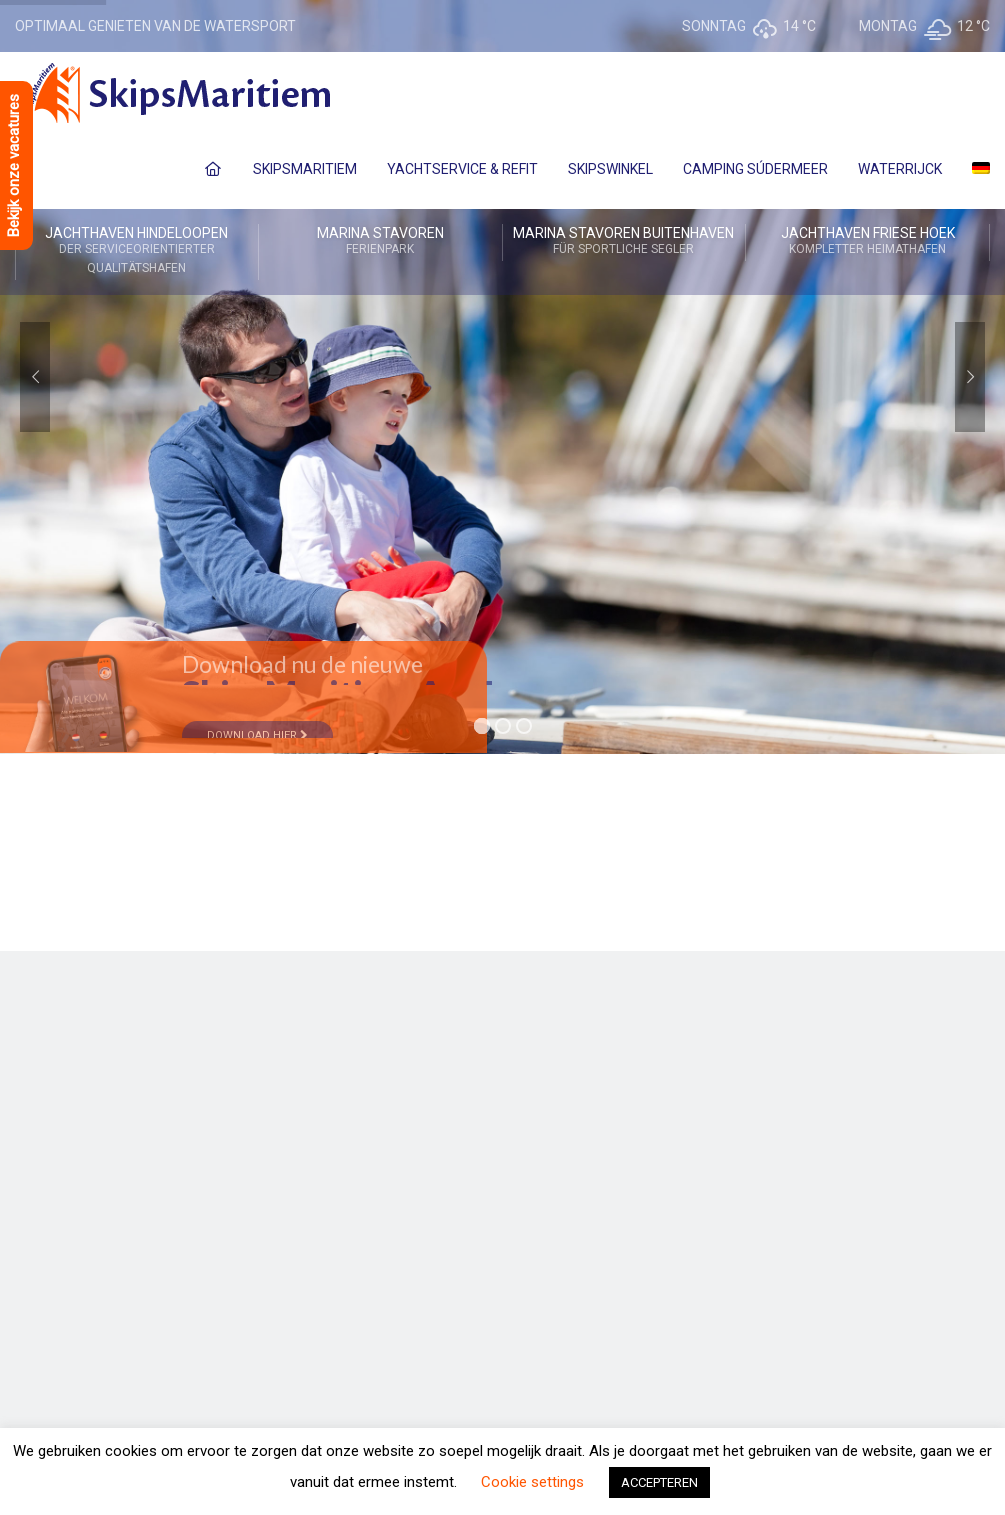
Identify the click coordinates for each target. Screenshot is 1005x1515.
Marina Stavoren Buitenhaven (624, 242)
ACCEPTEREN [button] (659, 1482)
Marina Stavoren (380, 242)
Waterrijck (900, 169)
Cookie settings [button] (532, 1482)
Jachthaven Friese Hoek (867, 242)
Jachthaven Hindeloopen (137, 251)
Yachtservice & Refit (462, 169)
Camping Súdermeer (755, 169)
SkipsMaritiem (305, 169)
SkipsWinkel (610, 169)
